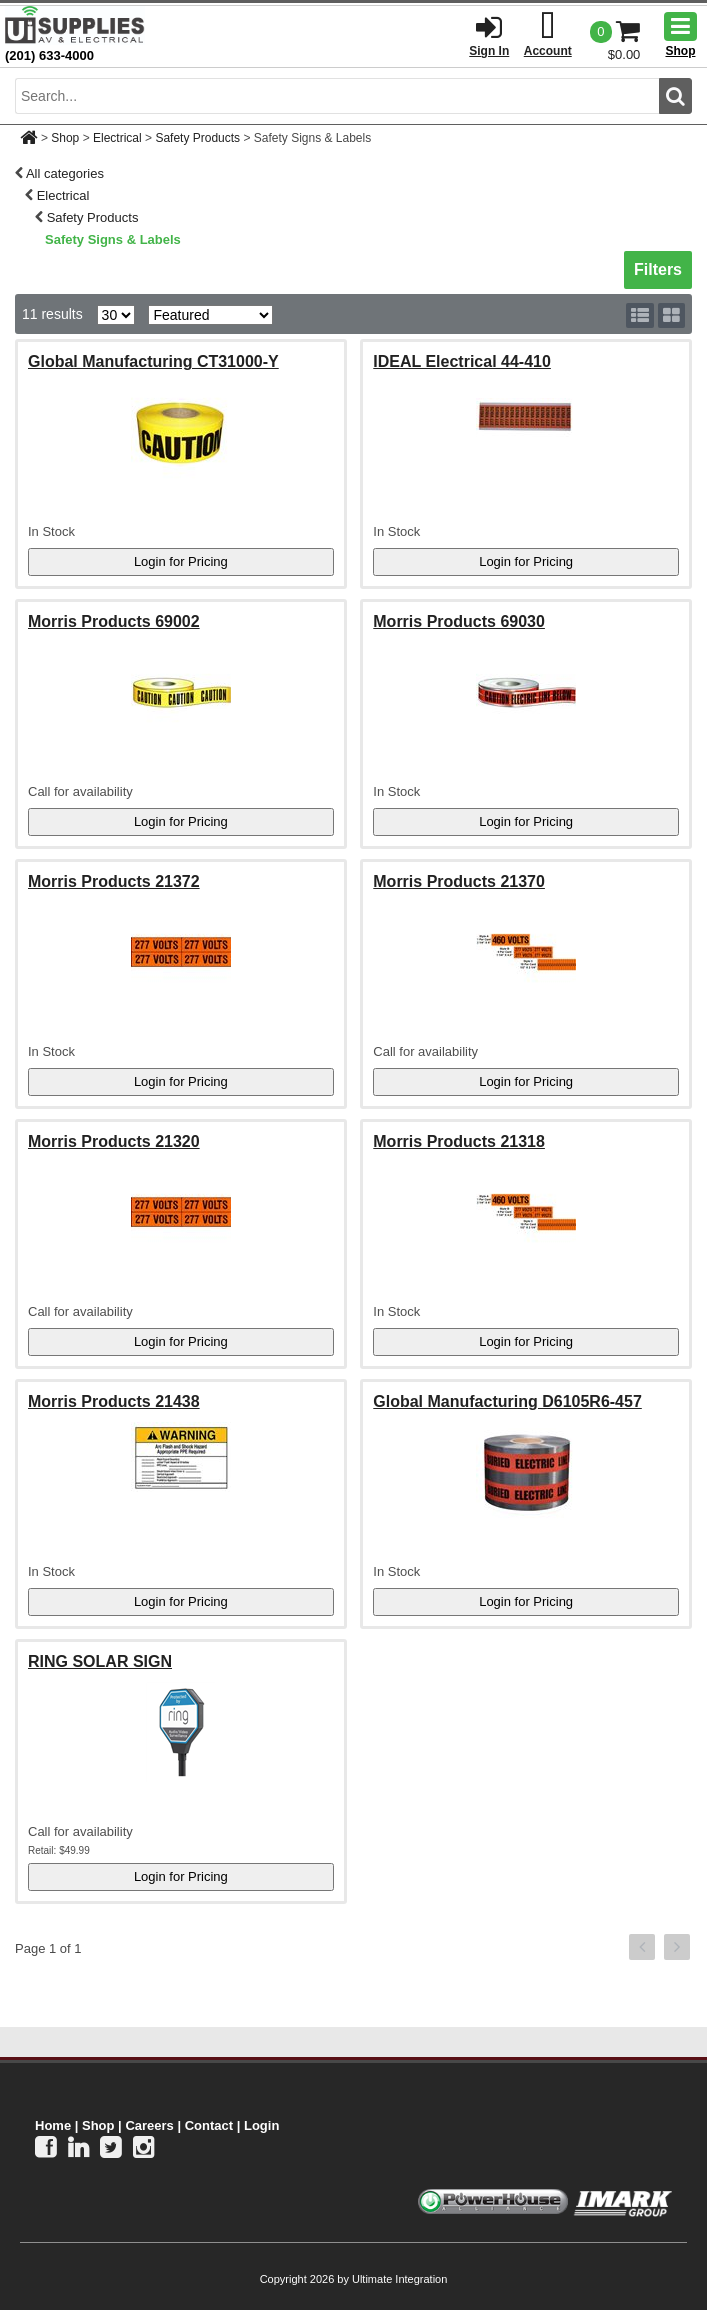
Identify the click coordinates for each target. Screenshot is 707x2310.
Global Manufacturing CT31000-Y (153, 361)
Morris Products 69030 (459, 621)
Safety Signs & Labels (113, 239)
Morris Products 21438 (114, 1401)
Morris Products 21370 (459, 881)
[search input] (337, 96)
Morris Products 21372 (114, 881)
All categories (65, 173)
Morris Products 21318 (459, 1141)
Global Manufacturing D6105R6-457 (507, 1401)
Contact (209, 2125)
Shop (65, 138)
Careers (149, 2125)
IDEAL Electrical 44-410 (462, 361)
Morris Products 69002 (114, 621)
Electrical (117, 138)
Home (53, 2125)
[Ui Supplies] (75, 24)
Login (261, 2125)
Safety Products (197, 138)
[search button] (675, 96)
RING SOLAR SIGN (100, 1661)
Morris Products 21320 (114, 1141)
